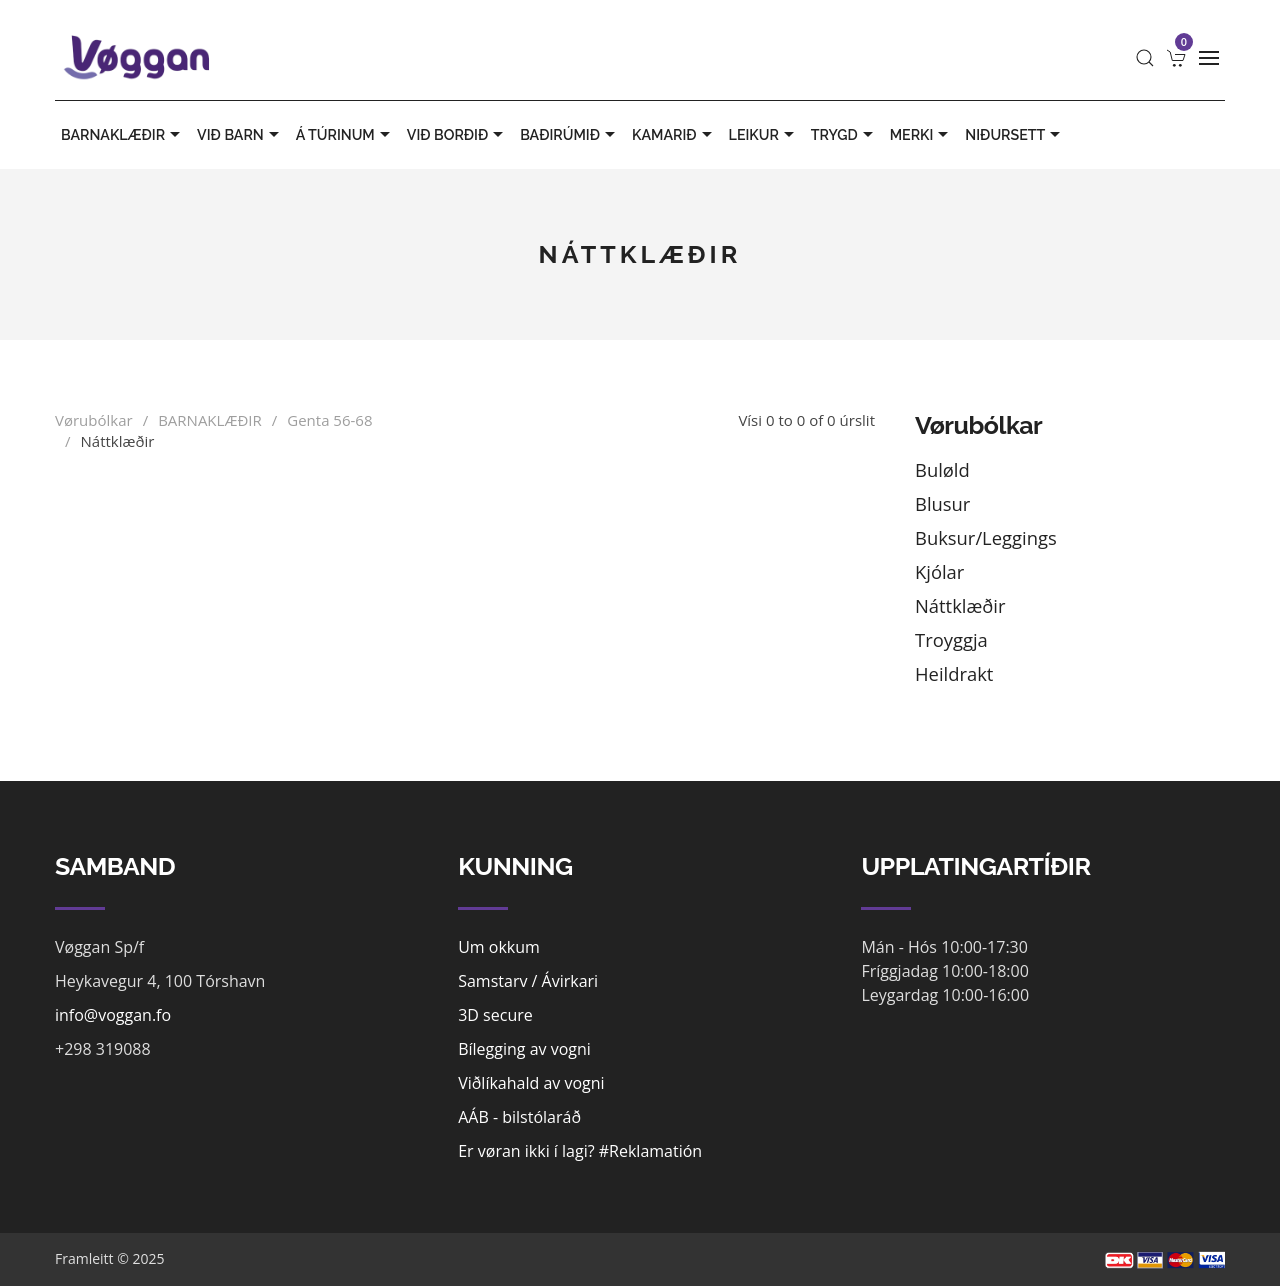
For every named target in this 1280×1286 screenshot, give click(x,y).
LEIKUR (764, 135)
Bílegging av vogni (524, 1049)
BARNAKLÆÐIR (123, 135)
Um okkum (499, 947)
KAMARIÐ (674, 135)
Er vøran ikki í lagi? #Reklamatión (580, 1151)
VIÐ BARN (240, 135)
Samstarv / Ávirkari (528, 981)
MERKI (922, 135)
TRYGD (844, 135)
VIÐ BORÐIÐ (457, 135)
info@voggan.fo (113, 1015)
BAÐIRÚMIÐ (570, 135)
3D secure (495, 1015)
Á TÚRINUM (345, 135)
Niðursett (1015, 135)
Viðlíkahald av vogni (531, 1083)
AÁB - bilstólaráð (519, 1117)
